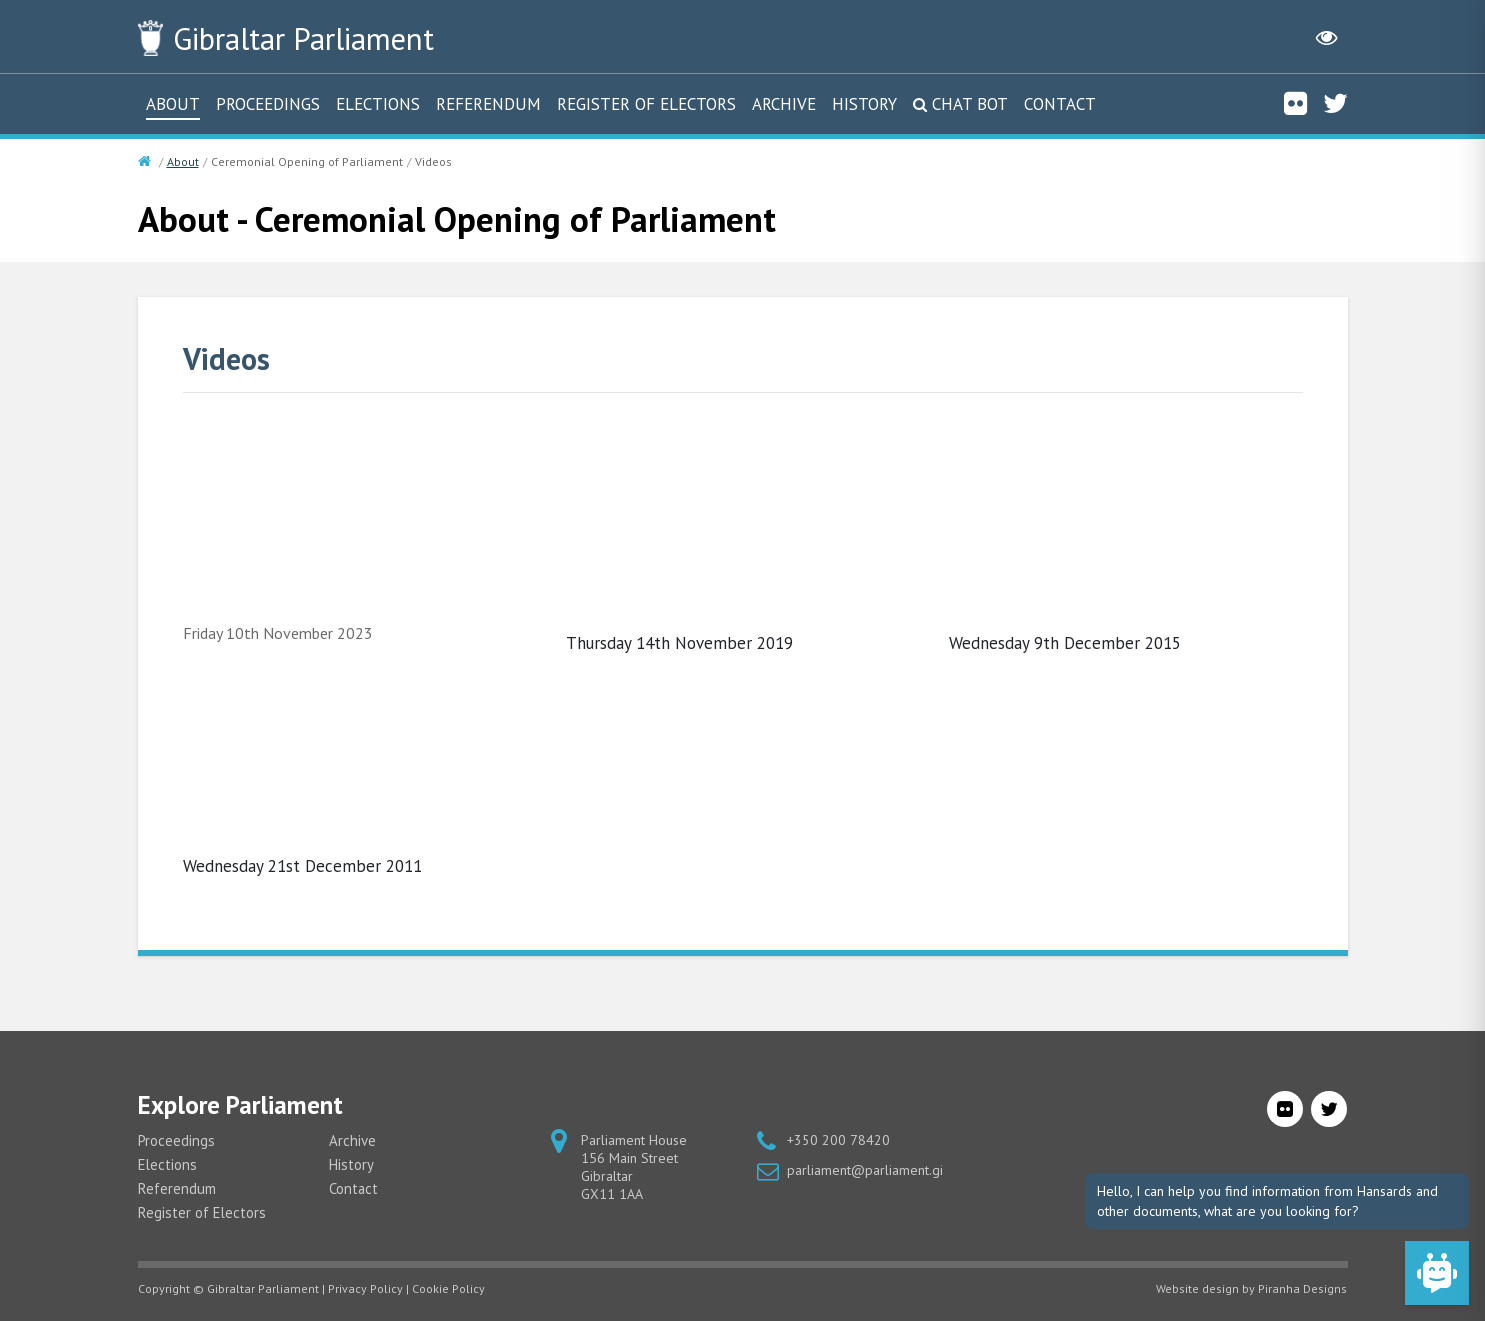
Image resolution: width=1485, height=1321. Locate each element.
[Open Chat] (1437, 1273)
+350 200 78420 (838, 1139)
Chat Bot (970, 103)
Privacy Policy (365, 1287)
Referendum (488, 103)
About (173, 103)
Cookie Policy (448, 1287)
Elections (378, 103)
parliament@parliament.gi (865, 1169)
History (864, 103)
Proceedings (268, 103)
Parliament (311, 38)
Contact (1060, 103)
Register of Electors (646, 103)
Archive (784, 103)
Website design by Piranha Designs (1251, 1287)
